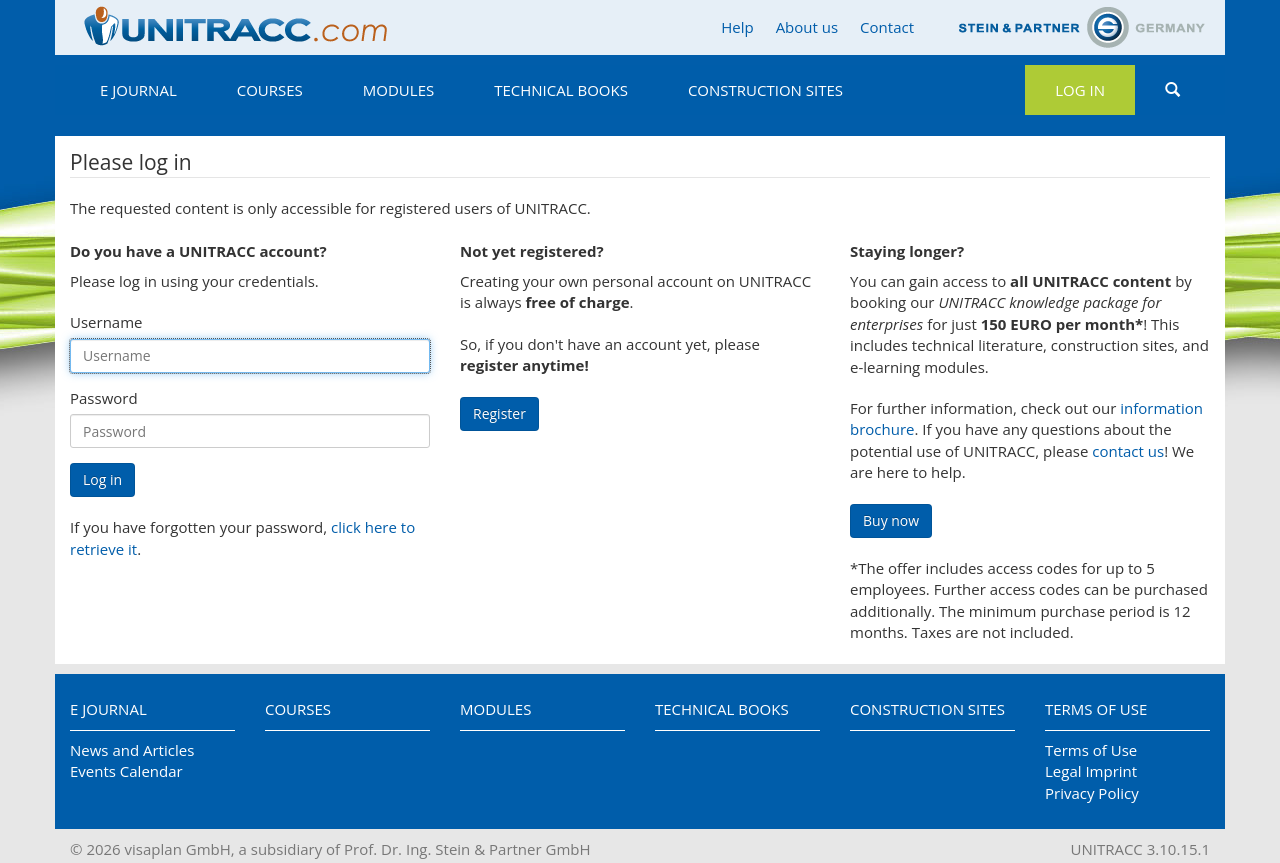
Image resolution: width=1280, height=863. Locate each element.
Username (106, 322)
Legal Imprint (1091, 771)
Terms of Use (1096, 709)
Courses (270, 90)
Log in (1080, 90)
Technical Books (561, 90)
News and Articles (132, 750)
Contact (887, 27)
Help (737, 27)
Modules (398, 90)
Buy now (891, 520)
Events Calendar (126, 771)
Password (104, 398)
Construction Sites (765, 90)
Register (499, 413)
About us (807, 27)
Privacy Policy (1092, 793)
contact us (1128, 451)
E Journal (138, 90)
